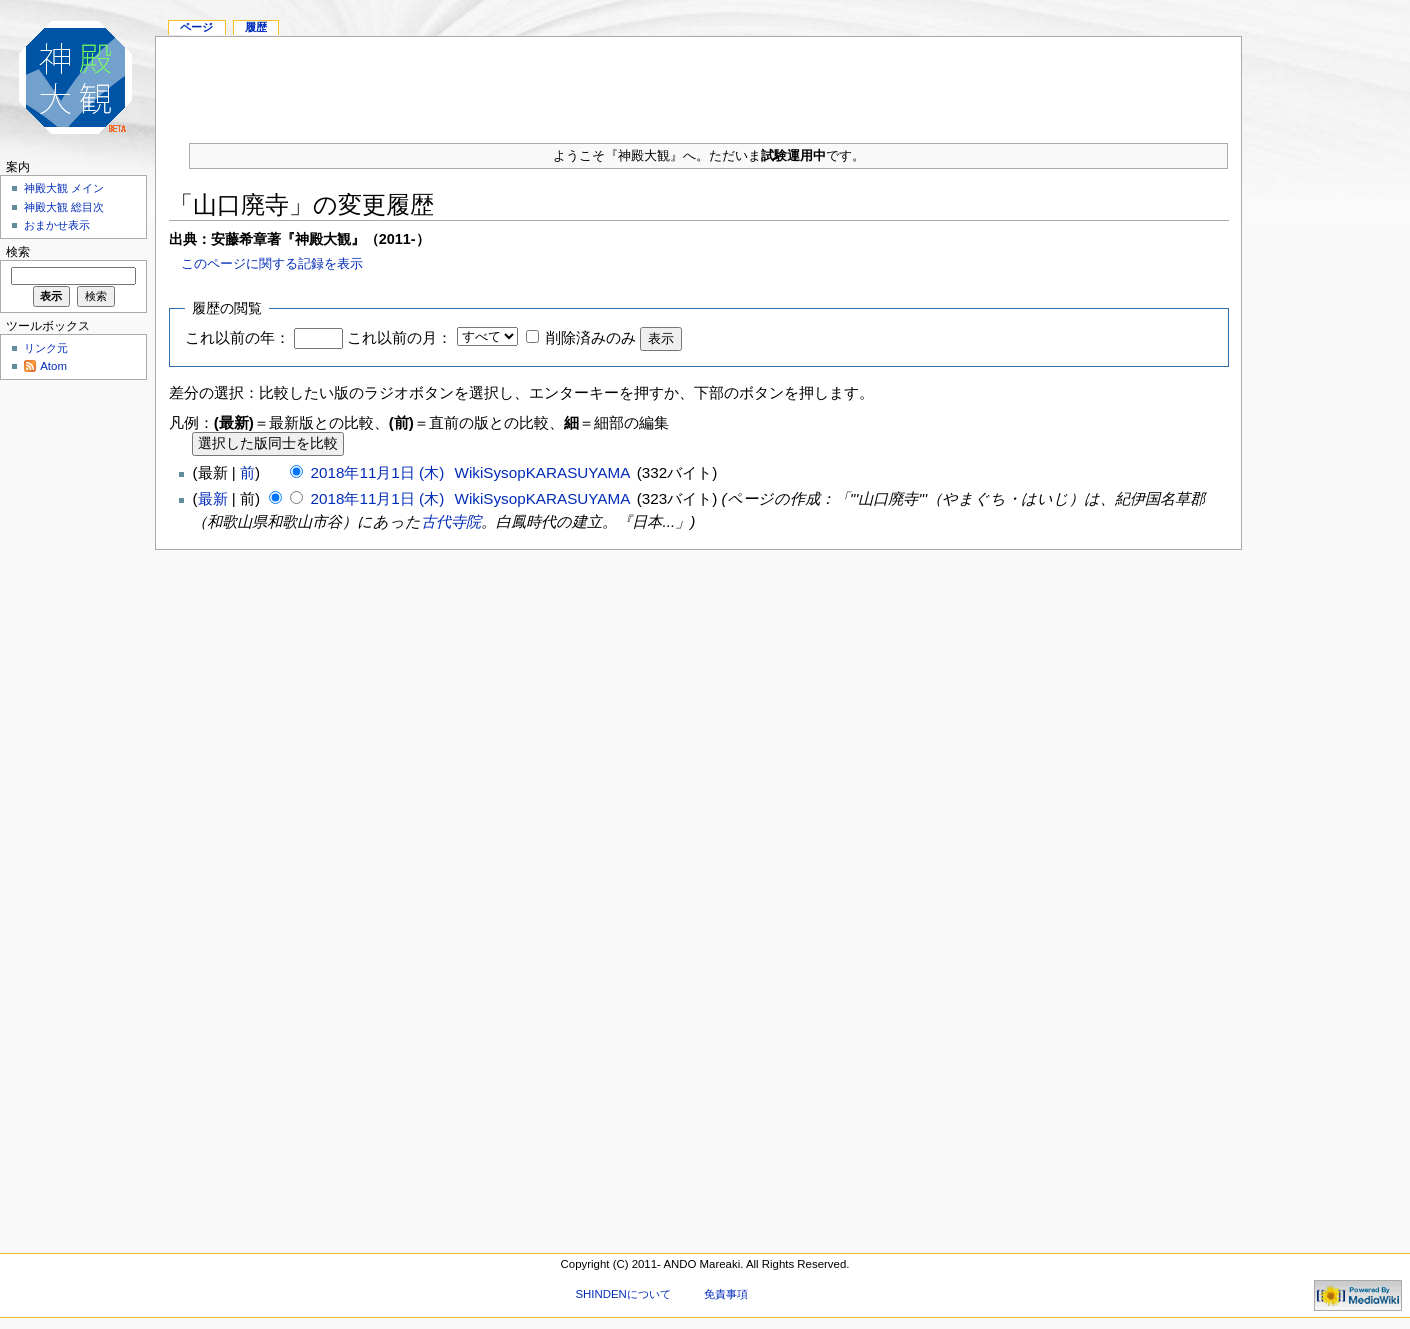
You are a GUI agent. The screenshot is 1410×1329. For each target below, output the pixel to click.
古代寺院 (451, 521)
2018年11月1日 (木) (380, 472)
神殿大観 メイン (64, 188)
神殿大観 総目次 (64, 207)
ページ (196, 27)
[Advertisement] (699, 82)
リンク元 (46, 348)
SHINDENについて (622, 1294)
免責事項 (726, 1294)
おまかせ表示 (57, 225)
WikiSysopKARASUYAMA (542, 472)
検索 (18, 252)
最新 (213, 498)
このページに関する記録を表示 (272, 263)
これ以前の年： (237, 337)
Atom (53, 366)
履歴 (256, 27)
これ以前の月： (399, 337)
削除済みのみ (591, 337)
